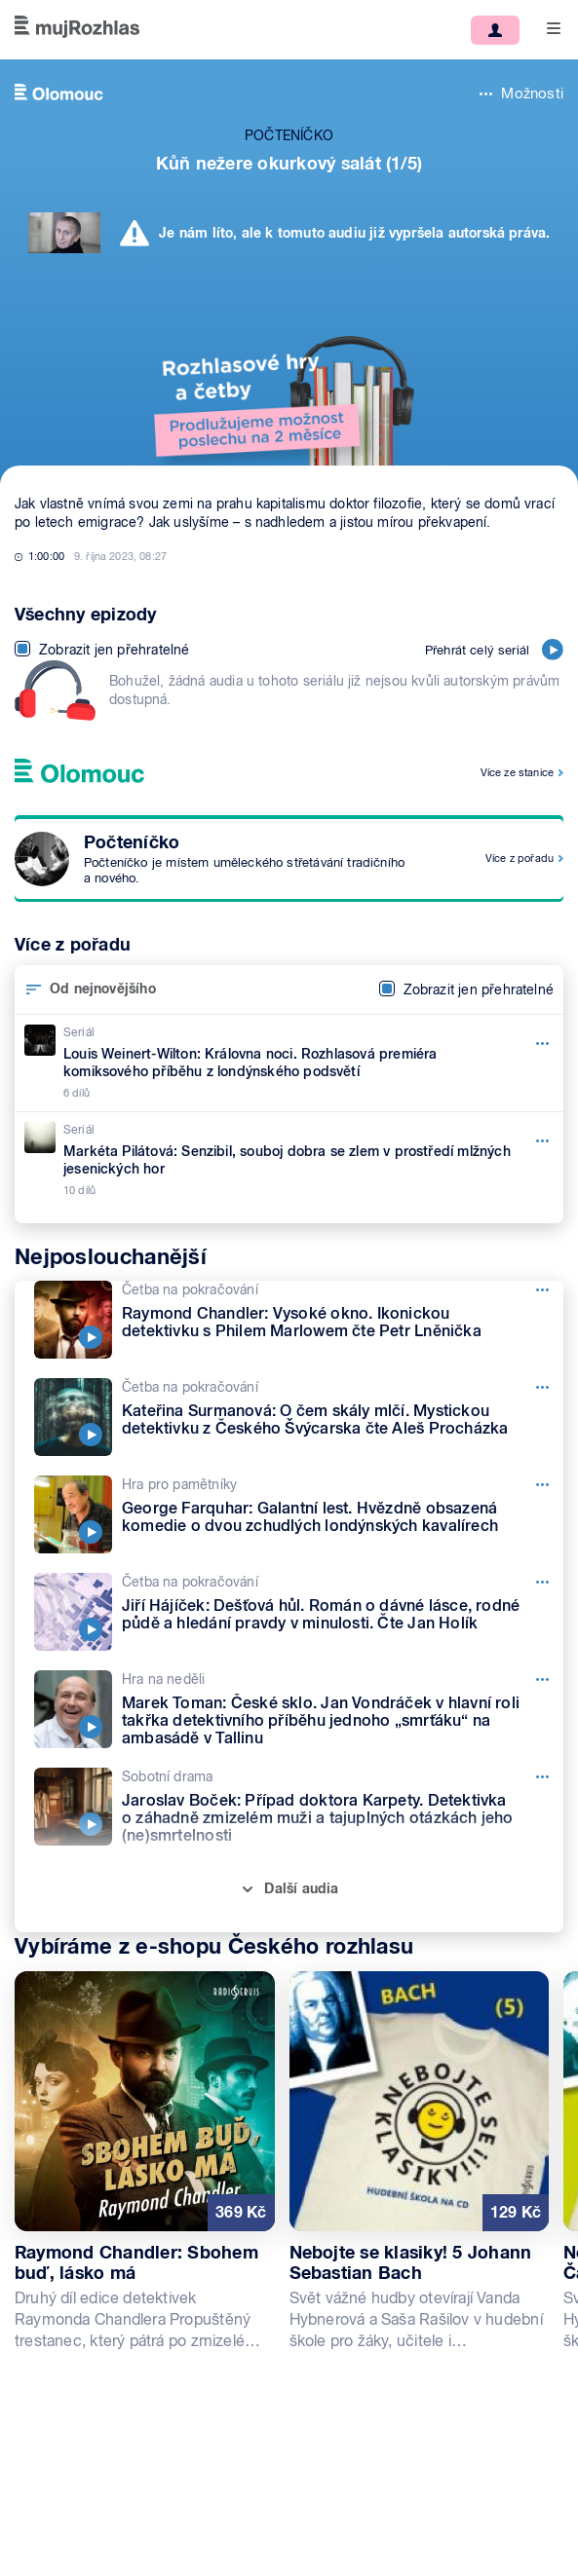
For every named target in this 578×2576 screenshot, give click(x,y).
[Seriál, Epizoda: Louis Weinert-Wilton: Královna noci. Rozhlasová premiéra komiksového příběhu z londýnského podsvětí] (289, 1063)
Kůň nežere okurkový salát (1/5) (289, 163)
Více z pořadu (519, 858)
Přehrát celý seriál (494, 649)
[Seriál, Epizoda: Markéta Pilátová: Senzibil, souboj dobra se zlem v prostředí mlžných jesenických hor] (289, 1160)
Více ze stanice (517, 772)
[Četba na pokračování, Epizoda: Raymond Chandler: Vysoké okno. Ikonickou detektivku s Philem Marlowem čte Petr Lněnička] (298, 1320)
